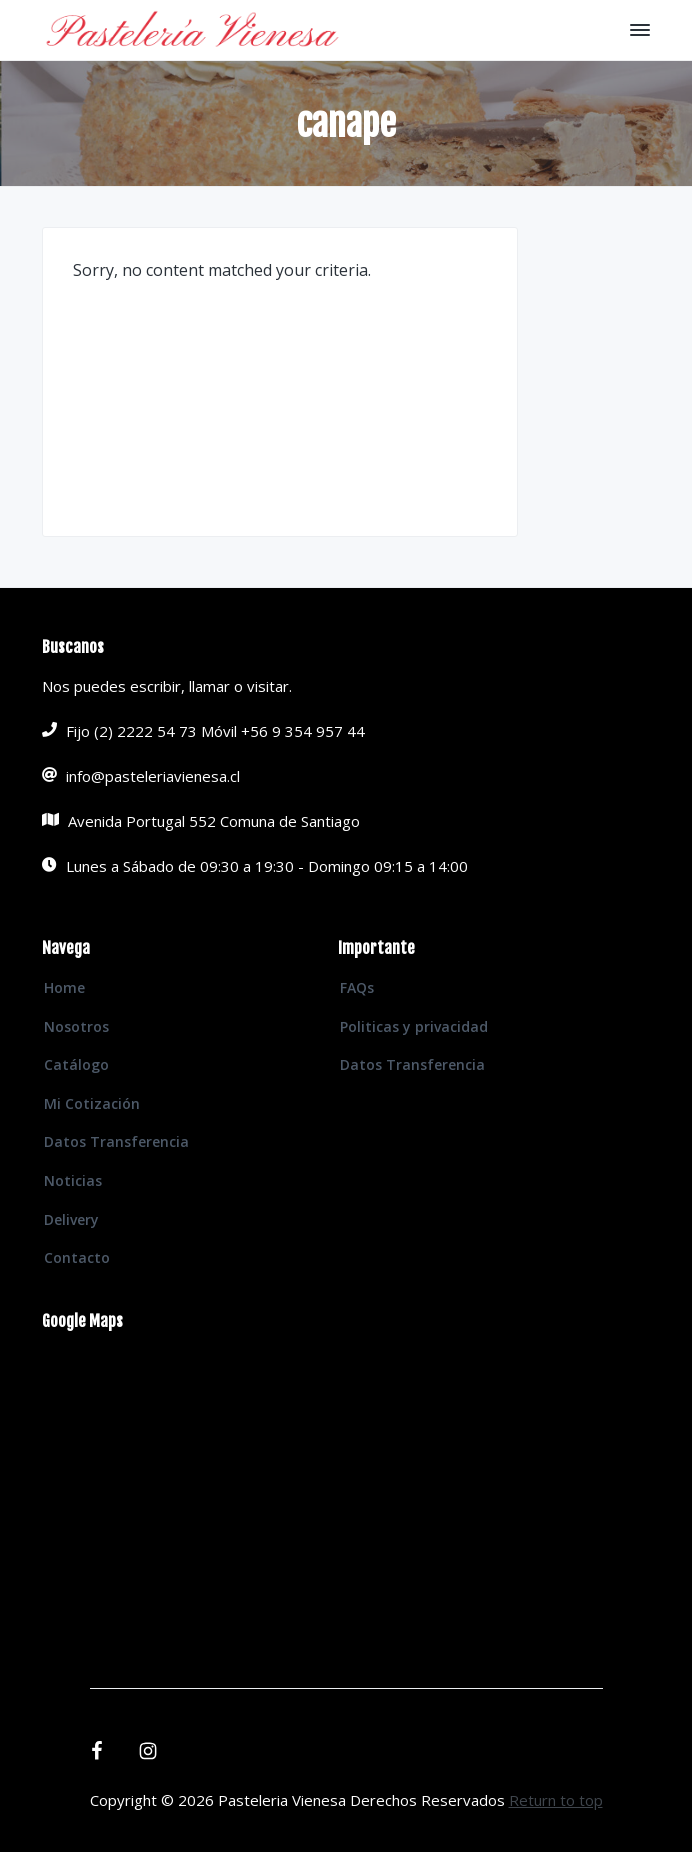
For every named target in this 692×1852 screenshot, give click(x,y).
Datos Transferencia (116, 1141)
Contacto (77, 1257)
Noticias (73, 1180)
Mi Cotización (92, 1103)
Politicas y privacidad (414, 1026)
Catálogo (76, 1064)
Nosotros (76, 1026)
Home (64, 987)
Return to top (556, 1800)
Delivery (71, 1219)
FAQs (357, 987)
